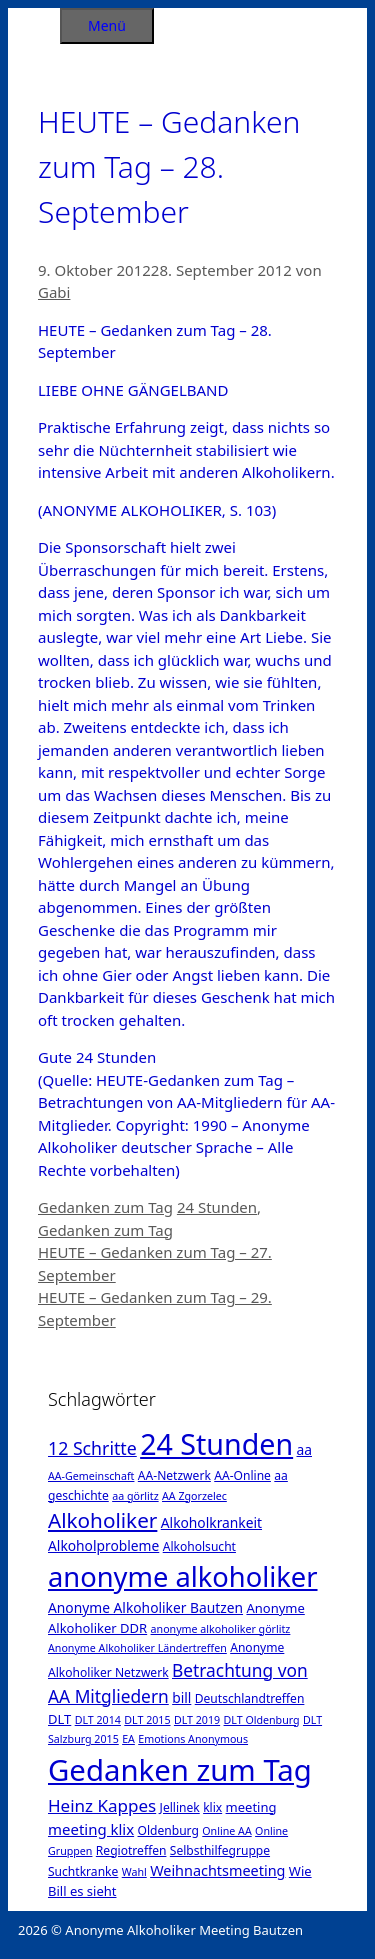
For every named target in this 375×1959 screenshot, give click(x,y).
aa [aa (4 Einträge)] (304, 1449)
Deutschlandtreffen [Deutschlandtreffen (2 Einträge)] (250, 1698)
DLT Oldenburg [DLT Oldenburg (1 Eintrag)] (262, 1720)
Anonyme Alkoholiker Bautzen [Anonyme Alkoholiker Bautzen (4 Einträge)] (145, 1607)
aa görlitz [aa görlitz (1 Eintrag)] (135, 1496)
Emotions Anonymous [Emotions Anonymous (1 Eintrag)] (193, 1739)
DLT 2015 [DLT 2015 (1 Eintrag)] (147, 1720)
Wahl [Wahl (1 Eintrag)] (134, 1872)
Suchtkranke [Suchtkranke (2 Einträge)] (83, 1871)
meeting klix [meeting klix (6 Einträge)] (91, 1829)
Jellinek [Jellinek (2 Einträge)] (180, 1807)
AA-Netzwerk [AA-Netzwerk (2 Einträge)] (174, 1475)
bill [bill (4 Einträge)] (181, 1697)
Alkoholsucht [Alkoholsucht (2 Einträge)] (199, 1546)
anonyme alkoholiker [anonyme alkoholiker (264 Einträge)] (183, 1576)
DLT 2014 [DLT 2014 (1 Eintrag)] (98, 1720)
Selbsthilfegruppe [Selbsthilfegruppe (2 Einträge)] (220, 1850)
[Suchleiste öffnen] (34, 22)
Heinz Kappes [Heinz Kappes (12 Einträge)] (102, 1805)
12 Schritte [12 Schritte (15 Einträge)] (92, 1448)
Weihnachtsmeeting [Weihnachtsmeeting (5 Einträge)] (217, 1870)
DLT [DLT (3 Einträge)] (59, 1719)
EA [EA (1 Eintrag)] (128, 1739)
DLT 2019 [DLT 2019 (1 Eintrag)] (197, 1720)
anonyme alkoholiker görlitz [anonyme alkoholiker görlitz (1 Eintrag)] (221, 1629)
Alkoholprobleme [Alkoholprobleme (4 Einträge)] (103, 1545)
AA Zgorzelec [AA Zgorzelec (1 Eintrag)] (194, 1496)
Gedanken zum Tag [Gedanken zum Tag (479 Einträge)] (180, 1770)
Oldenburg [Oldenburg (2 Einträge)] (168, 1830)
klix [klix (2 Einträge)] (212, 1807)
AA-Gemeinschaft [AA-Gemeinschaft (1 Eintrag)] (91, 1476)
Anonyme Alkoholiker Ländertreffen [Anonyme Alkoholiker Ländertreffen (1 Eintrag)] (137, 1648)
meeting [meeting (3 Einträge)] (251, 1807)
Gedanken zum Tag (105, 1207)
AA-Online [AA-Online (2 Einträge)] (242, 1475)
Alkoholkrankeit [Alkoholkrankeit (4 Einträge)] (211, 1522)
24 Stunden (217, 1207)
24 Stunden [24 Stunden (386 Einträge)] (216, 1443)
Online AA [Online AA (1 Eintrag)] (226, 1831)
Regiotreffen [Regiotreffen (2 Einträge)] (131, 1850)
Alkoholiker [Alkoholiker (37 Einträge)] (102, 1520)
